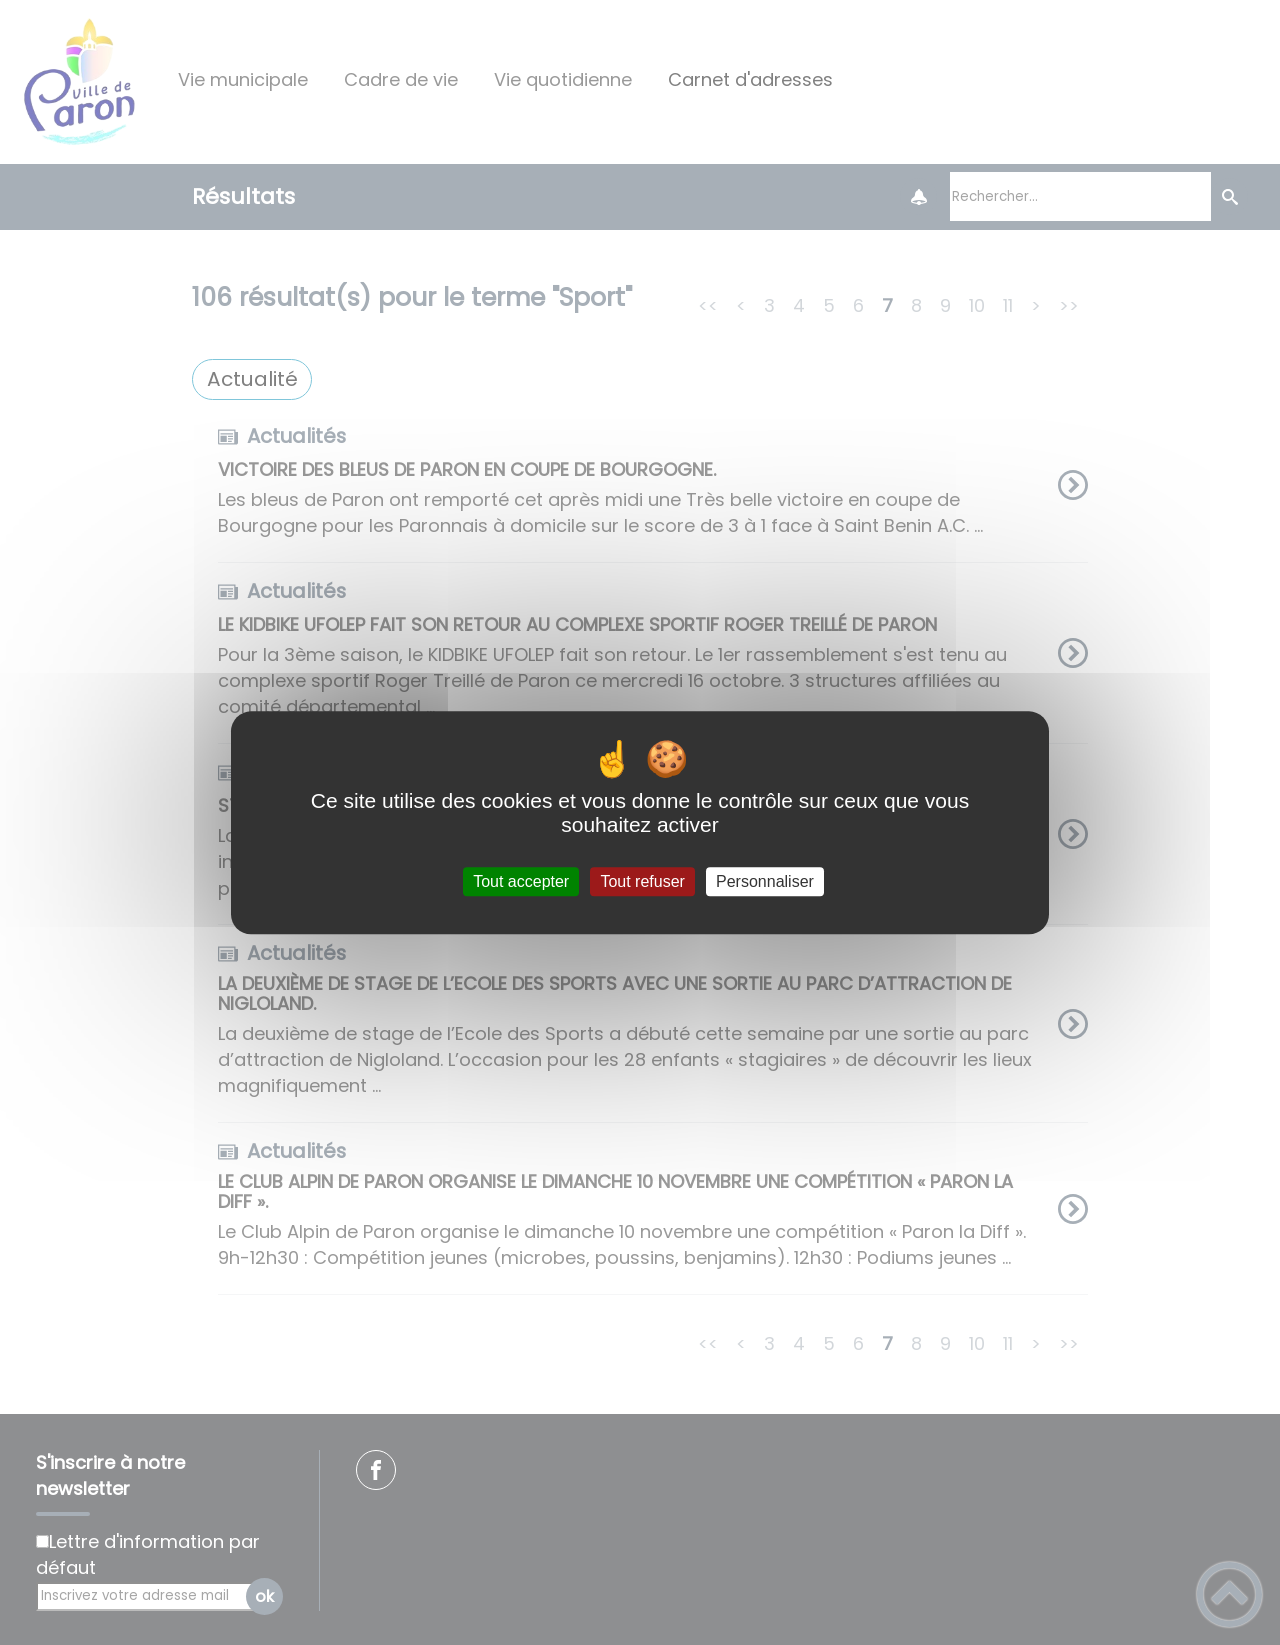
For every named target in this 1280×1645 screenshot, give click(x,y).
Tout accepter (521, 881)
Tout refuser (642, 881)
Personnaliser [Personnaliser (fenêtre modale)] (765, 881)
